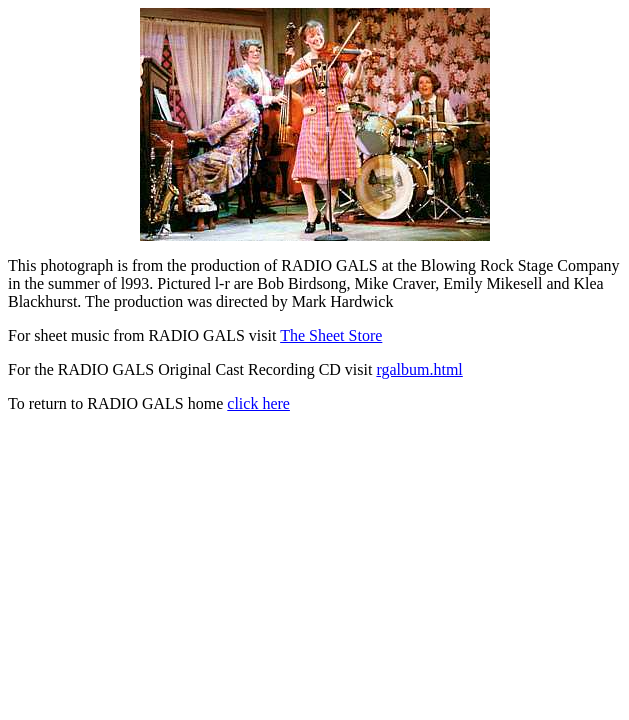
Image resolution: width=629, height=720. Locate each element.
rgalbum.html (419, 369)
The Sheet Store (331, 335)
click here (258, 403)
